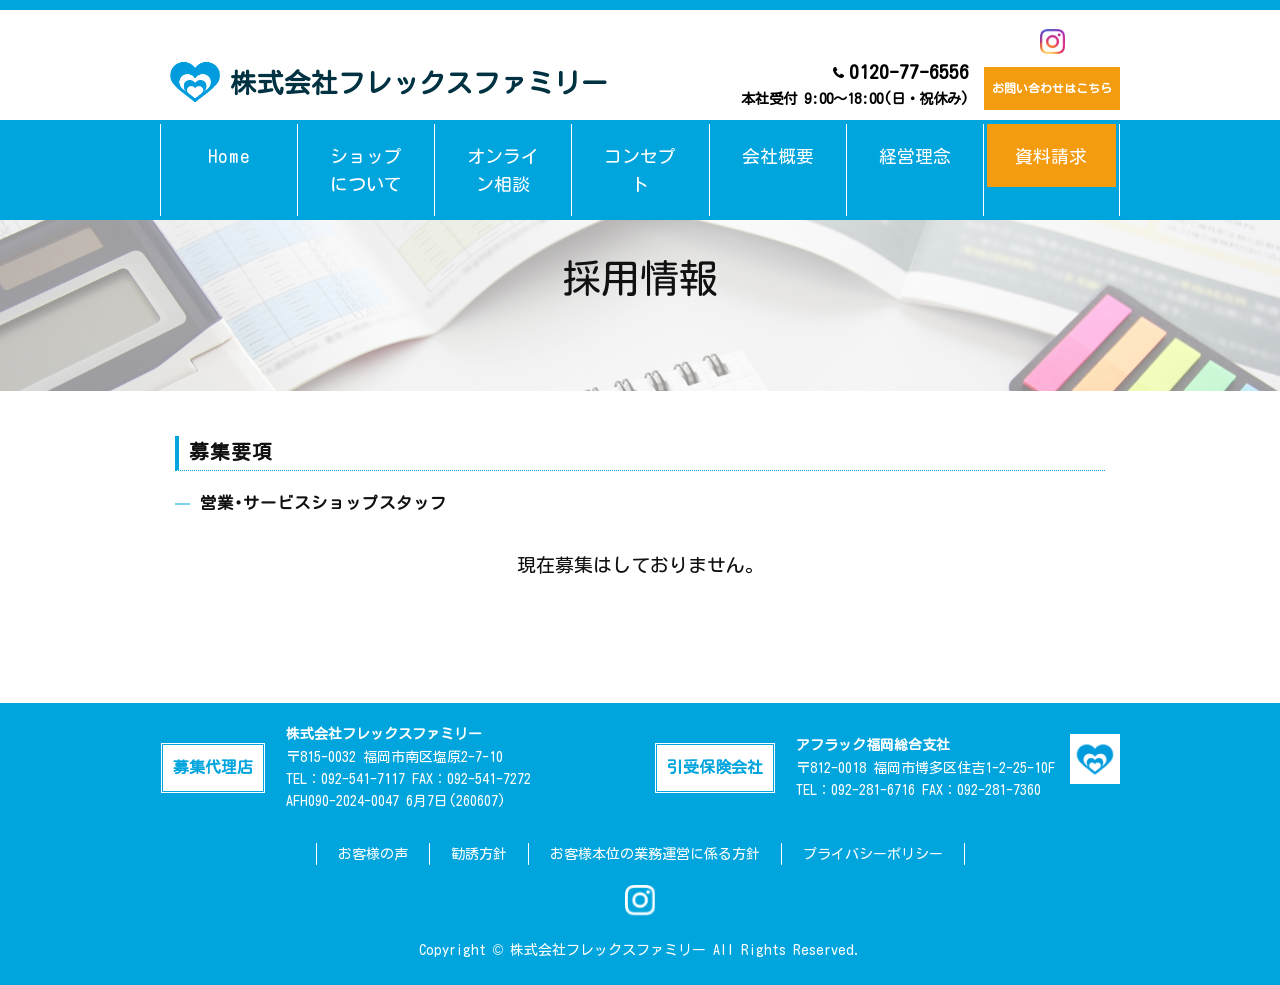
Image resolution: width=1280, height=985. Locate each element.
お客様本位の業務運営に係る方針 (655, 854)
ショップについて (366, 143)
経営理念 (915, 143)
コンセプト (640, 143)
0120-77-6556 (827, 84)
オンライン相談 (503, 143)
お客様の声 (373, 854)
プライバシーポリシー (873, 854)
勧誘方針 (479, 854)
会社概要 (778, 143)
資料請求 (1051, 143)
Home (229, 143)
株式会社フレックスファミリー (389, 80)
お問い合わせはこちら (1038, 85)
